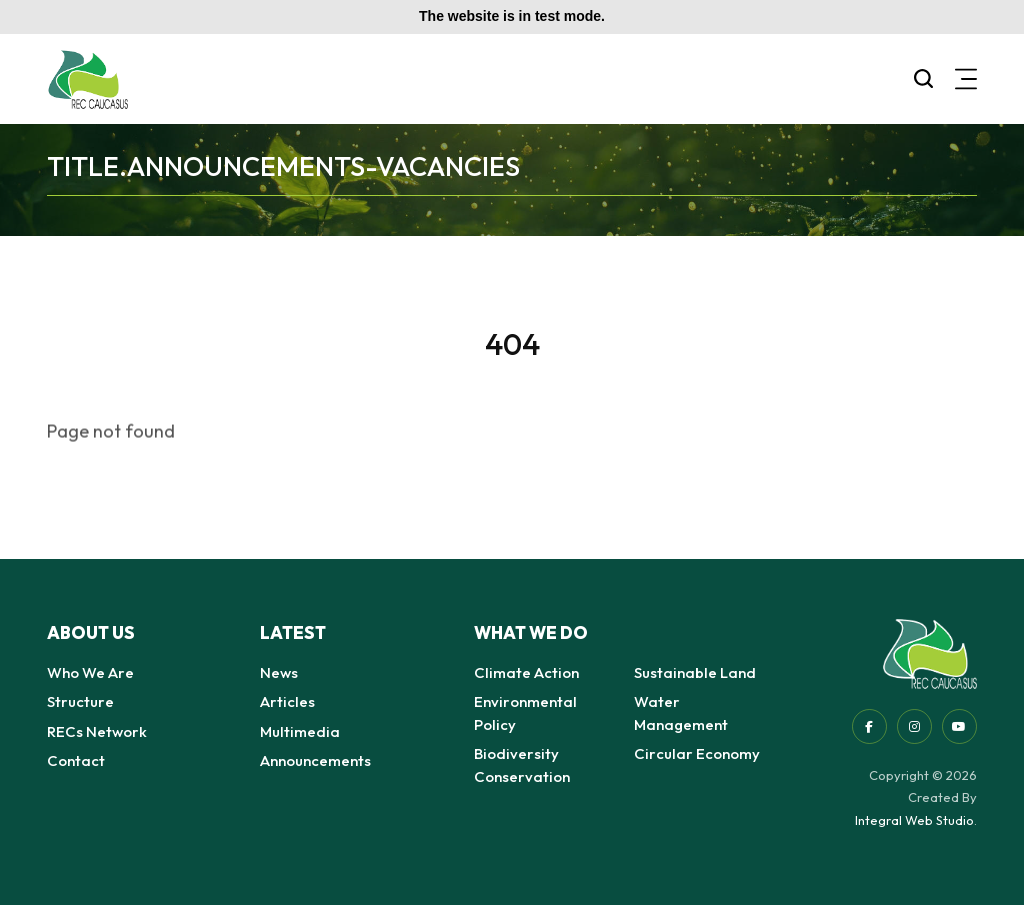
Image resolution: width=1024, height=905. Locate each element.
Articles (287, 701)
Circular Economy (697, 753)
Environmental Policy (525, 713)
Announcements (315, 760)
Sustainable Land (695, 672)
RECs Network (97, 731)
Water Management (681, 713)
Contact (76, 760)
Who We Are (90, 672)
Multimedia (300, 731)
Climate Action (526, 672)
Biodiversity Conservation (522, 765)
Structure (80, 701)
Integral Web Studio (914, 820)
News (279, 672)
